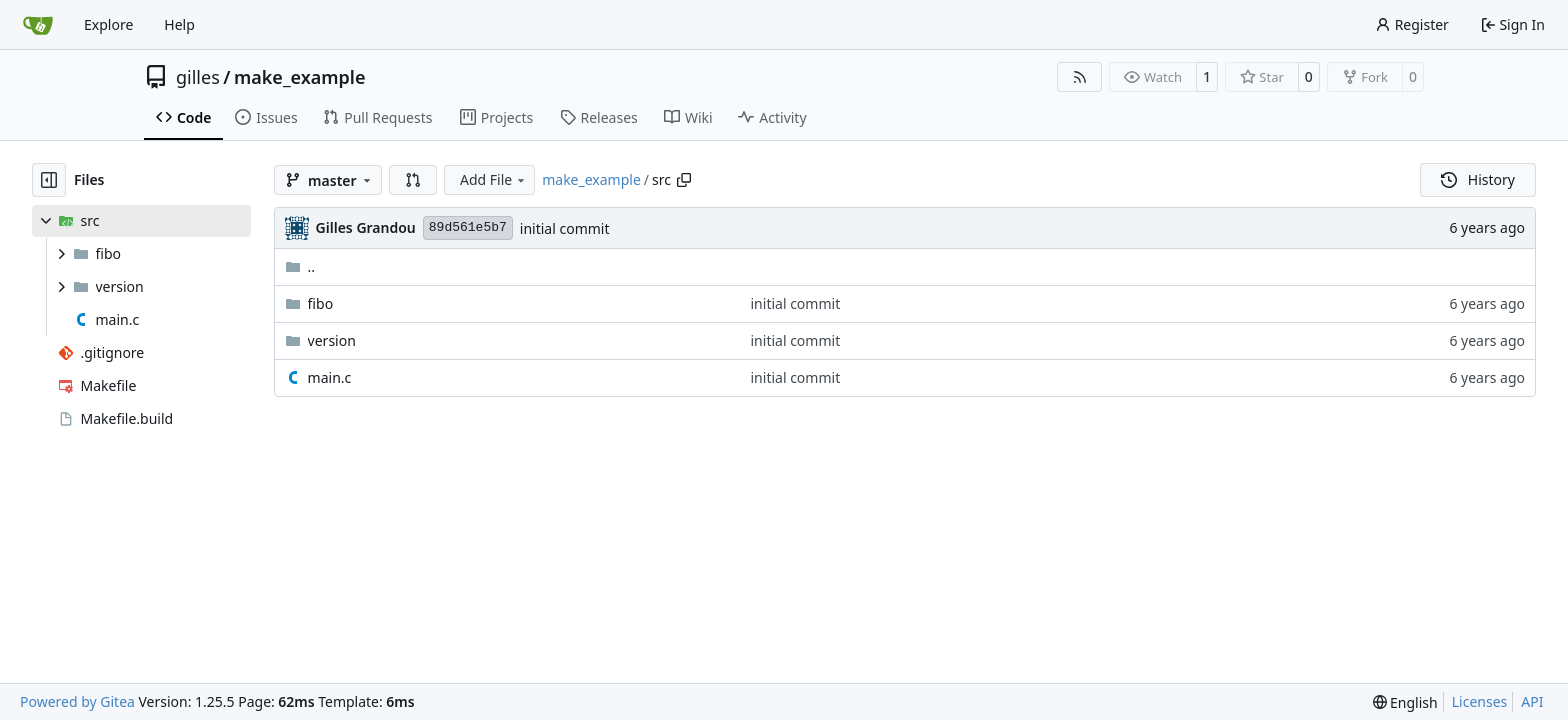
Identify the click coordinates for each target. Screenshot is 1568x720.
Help (179, 24)
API (1532, 701)
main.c (330, 377)
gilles (198, 77)
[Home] (38, 25)
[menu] (1405, 702)
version (332, 340)
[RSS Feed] (1080, 77)
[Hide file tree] (49, 180)
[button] (413, 180)
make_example (300, 77)
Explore (108, 24)
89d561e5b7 (468, 227)
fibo (321, 303)
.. (300, 266)
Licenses (1480, 701)
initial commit (565, 228)
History (1478, 179)
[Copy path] (684, 180)
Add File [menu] (494, 179)
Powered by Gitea (77, 701)
